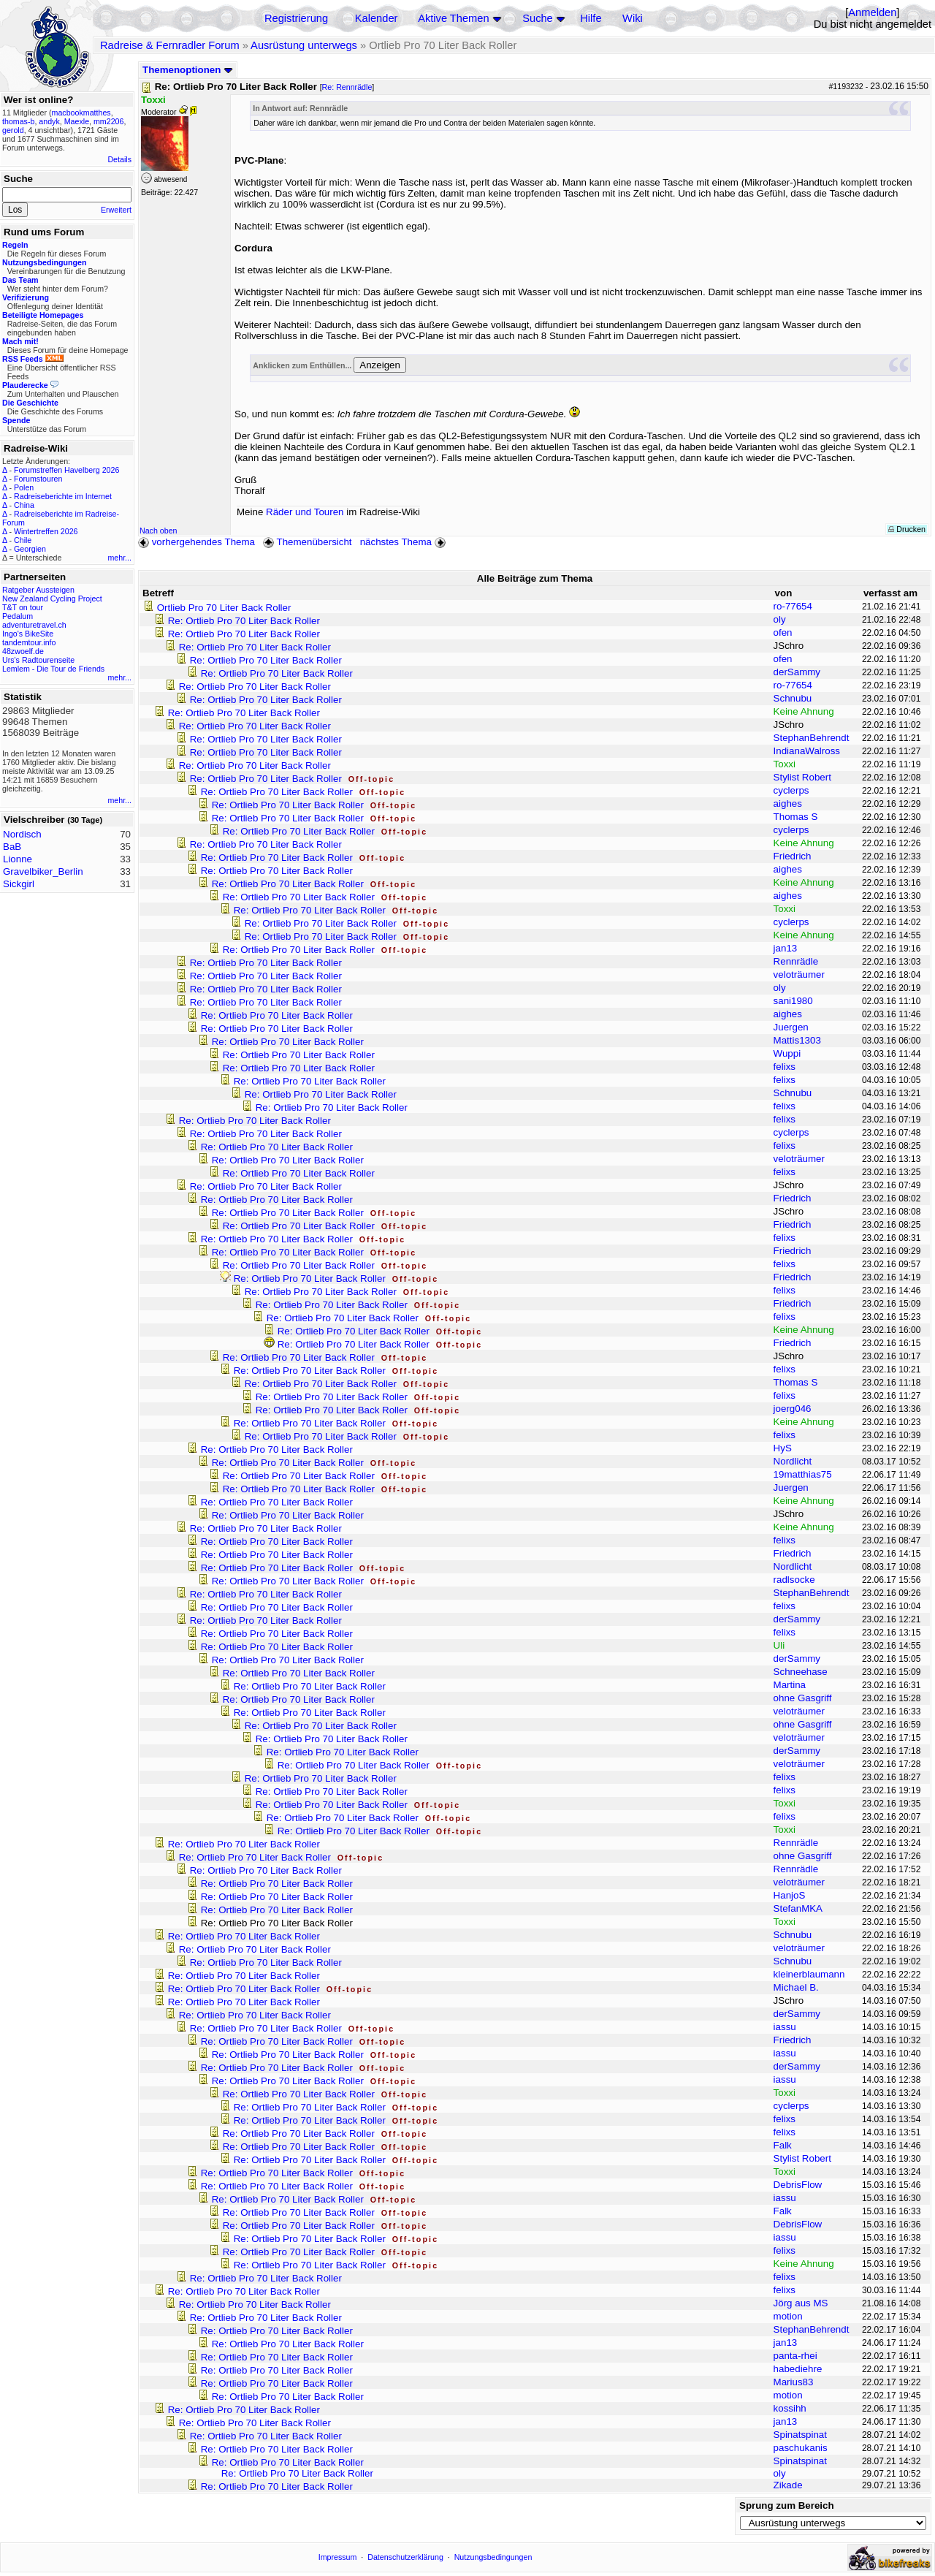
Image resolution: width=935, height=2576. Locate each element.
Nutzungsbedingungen (493, 2557)
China (24, 505)
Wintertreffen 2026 (45, 531)
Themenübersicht (307, 541)
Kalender (376, 18)
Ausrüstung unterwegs (304, 45)
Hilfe (590, 18)
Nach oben (159, 530)
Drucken (907, 529)
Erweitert (116, 209)
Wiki (632, 18)
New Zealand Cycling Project (52, 598)
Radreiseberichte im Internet (63, 496)
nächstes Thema (404, 541)
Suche (537, 18)
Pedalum (17, 616)
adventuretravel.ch (34, 624)
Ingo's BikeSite (27, 633)
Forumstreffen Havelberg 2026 (66, 470)
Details (119, 159)
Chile (22, 540)
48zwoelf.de (23, 651)
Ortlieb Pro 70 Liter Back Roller (224, 607)
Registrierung (296, 18)
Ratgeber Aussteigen (38, 589)
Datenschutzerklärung (405, 2557)
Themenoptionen (187, 69)
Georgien (30, 548)
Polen (24, 487)
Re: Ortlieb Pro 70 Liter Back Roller (244, 620)
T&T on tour (22, 607)
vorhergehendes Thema (196, 541)
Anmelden (872, 12)
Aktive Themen (453, 18)
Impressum (337, 2557)
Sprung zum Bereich (786, 2505)
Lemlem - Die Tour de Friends (53, 668)
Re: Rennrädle (347, 87)
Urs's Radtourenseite (38, 660)
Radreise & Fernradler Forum (170, 45)
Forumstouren (38, 478)
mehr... (119, 557)
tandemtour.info (29, 642)
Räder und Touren (306, 511)
